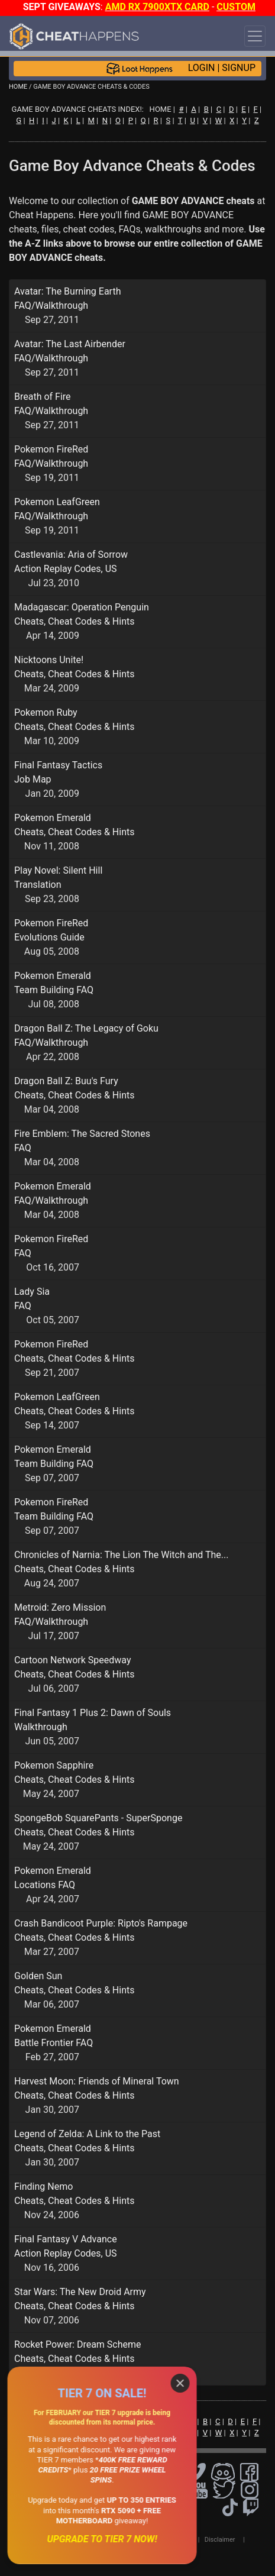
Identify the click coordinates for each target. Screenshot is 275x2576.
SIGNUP (238, 67)
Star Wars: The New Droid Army (80, 2291)
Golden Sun (38, 1976)
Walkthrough (40, 1727)
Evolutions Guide (49, 937)
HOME (18, 87)
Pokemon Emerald (52, 817)
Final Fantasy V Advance (65, 2239)
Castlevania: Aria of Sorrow (71, 554)
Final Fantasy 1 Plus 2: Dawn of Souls (92, 1712)
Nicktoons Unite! (48, 659)
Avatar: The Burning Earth (67, 291)
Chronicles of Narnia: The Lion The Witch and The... (121, 1554)
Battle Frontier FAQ (53, 2042)
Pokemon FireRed (51, 449)
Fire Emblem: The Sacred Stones (82, 1133)
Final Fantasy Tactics (58, 765)
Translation (38, 884)
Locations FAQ (44, 1884)
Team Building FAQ (53, 990)
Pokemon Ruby (45, 712)
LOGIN (201, 67)
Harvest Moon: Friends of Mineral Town (96, 2081)
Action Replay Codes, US (65, 568)
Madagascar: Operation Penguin (81, 607)
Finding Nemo (43, 2186)
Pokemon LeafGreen (57, 502)
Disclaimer (220, 2539)
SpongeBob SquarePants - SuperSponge (98, 1818)
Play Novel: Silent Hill (58, 870)
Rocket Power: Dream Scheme (77, 2344)
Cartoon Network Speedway (72, 1660)
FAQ (22, 1147)
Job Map (32, 779)
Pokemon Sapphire (53, 1765)
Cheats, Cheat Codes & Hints (74, 621)
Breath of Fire (42, 396)
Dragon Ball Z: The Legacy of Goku (86, 1028)
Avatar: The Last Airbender (69, 344)
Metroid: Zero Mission (60, 1607)
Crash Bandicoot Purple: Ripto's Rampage (100, 1923)
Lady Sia (32, 1291)
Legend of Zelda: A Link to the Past (87, 2133)
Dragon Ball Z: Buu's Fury (66, 1081)
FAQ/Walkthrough (51, 305)
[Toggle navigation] (255, 36)
